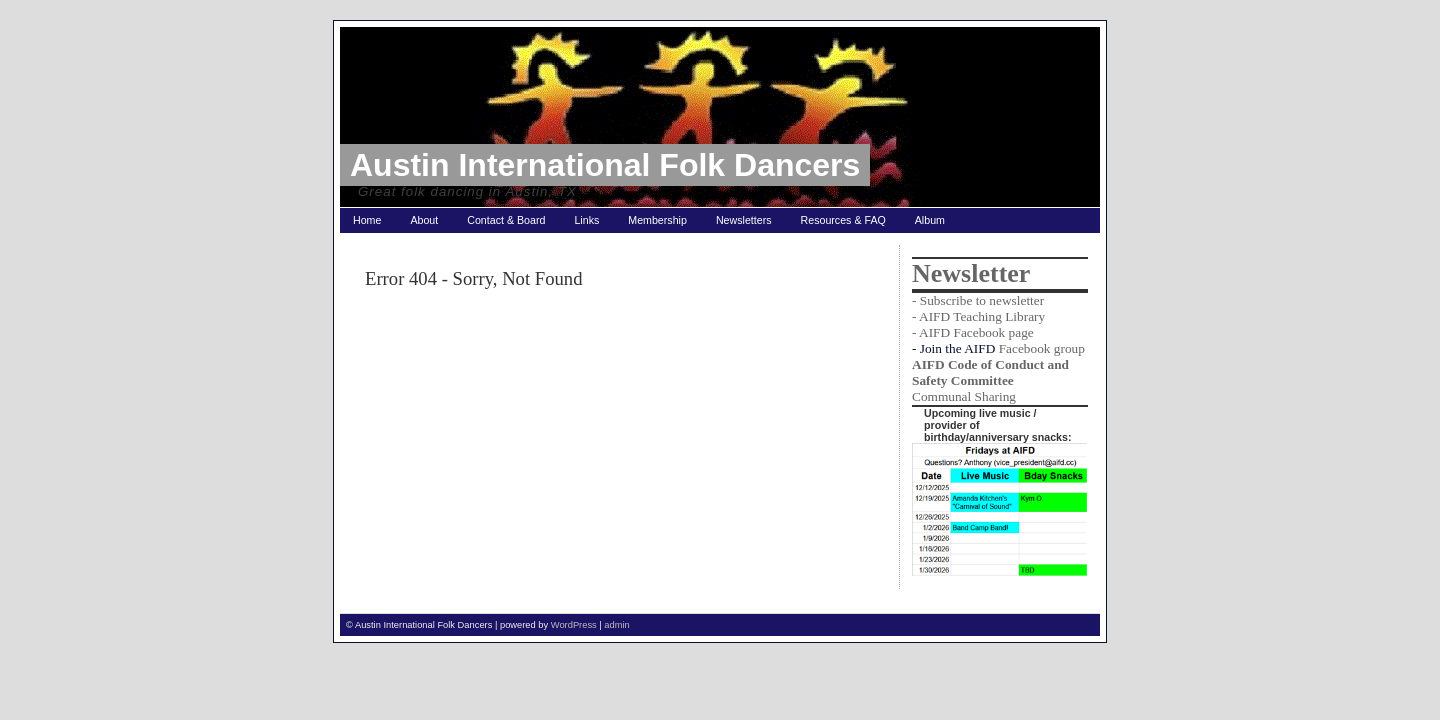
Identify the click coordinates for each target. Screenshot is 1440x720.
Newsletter (971, 273)
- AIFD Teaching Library (978, 316)
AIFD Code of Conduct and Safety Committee (990, 372)
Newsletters (744, 220)
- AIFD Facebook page (973, 332)
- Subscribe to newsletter (978, 300)
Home (367, 220)
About (424, 220)
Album (930, 220)
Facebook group (1042, 348)
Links (586, 220)
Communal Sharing (964, 396)
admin (616, 625)
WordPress (574, 625)
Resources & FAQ (843, 220)
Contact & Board (506, 220)
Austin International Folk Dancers (605, 165)
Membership (657, 220)
